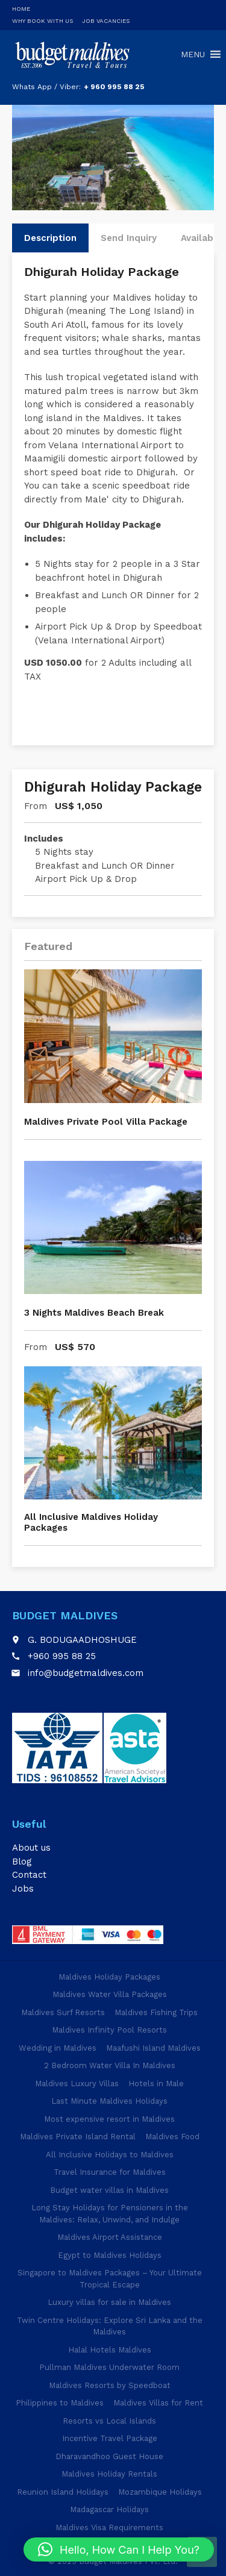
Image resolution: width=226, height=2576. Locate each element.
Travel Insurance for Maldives (110, 2172)
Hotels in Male (156, 2083)
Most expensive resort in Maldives (109, 2119)
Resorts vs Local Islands (109, 2420)
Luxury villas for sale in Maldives (109, 2302)
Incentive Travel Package (109, 2438)
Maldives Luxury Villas (77, 2083)
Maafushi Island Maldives (153, 2047)
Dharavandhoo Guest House (109, 2456)
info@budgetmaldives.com (85, 1673)
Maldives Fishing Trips (156, 2012)
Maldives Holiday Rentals (109, 2473)
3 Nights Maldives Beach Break (94, 1312)
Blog (22, 1861)
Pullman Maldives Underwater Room (109, 2367)
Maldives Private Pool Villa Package (105, 1121)
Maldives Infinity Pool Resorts (109, 2029)
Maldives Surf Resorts (63, 2012)
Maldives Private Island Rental (78, 2136)
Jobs (23, 1888)
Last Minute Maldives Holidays (109, 2101)
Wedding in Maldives (57, 2047)
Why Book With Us (42, 20)
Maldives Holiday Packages (109, 1976)
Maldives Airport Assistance (109, 2237)
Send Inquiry (129, 238)
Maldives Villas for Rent (158, 2402)
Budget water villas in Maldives (109, 2190)
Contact (29, 1874)
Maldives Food (172, 2136)
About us (31, 1847)
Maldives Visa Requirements (109, 2527)
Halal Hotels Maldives (109, 2349)
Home (21, 8)
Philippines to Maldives (60, 2402)
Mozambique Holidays (160, 2491)
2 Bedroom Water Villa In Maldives (109, 2065)
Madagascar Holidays (109, 2509)
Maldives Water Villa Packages (109, 1994)
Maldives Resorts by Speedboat (110, 2385)
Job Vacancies (106, 20)
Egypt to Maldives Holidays (110, 2255)
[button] (119, 2549)
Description (50, 238)
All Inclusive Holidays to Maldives (110, 2154)
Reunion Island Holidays (62, 2491)
